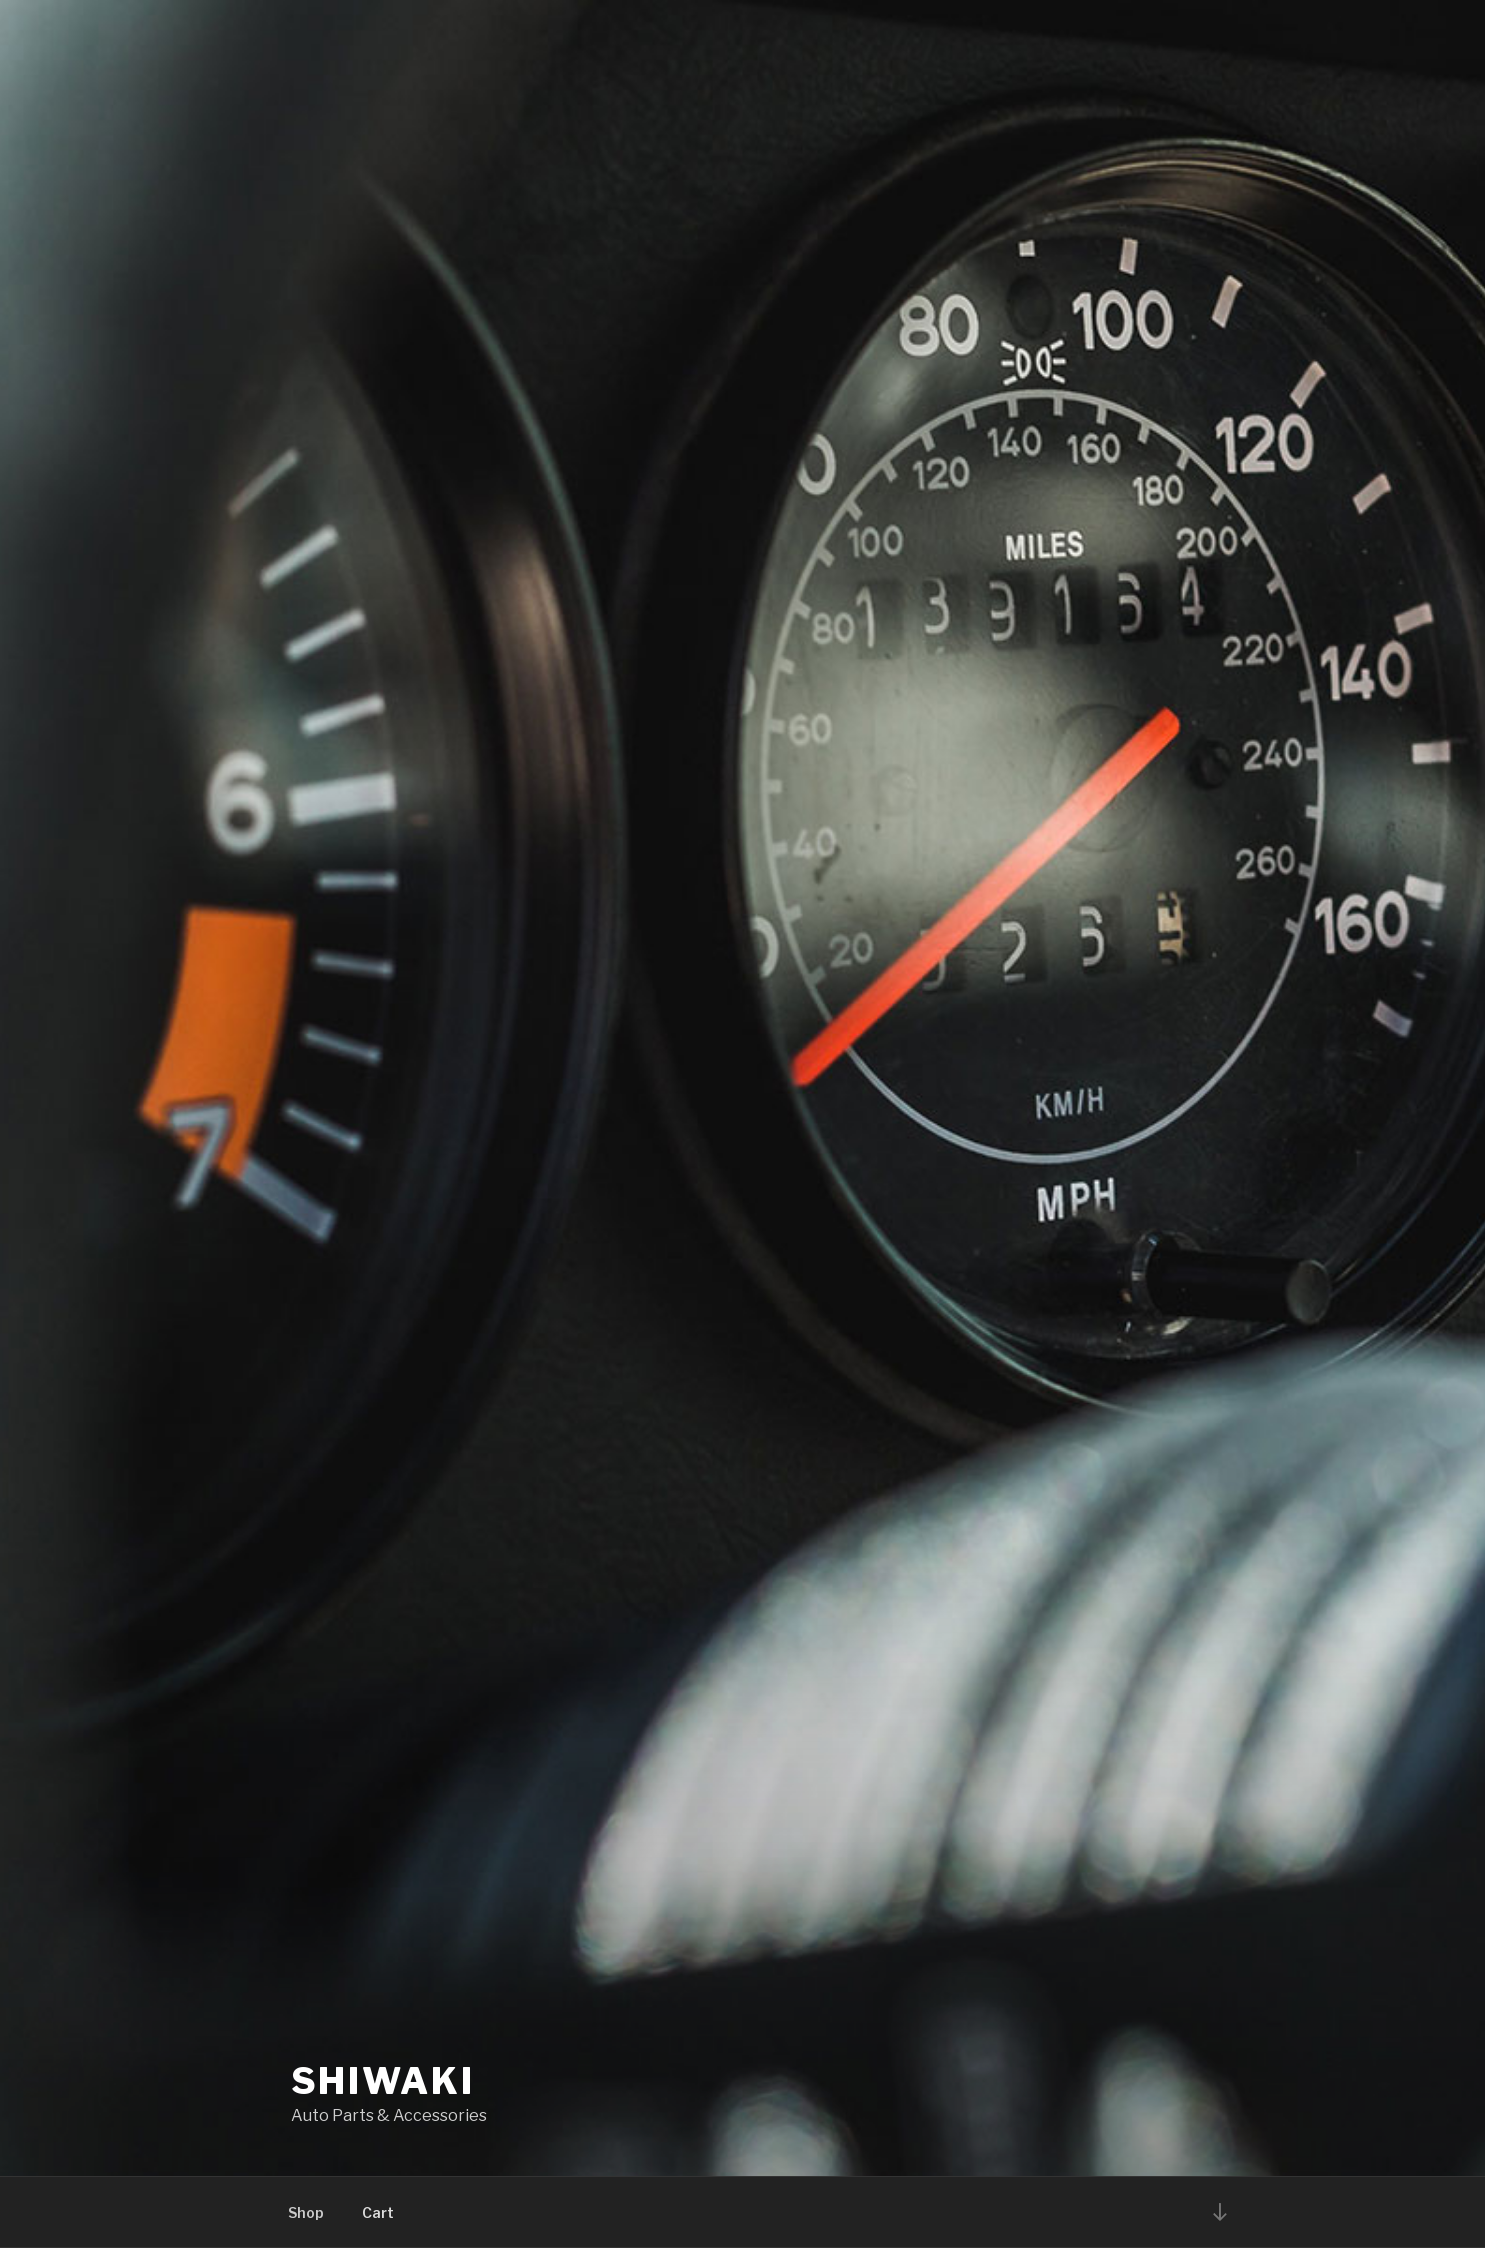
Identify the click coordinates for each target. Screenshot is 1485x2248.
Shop (306, 2212)
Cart (378, 2212)
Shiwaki (383, 2081)
